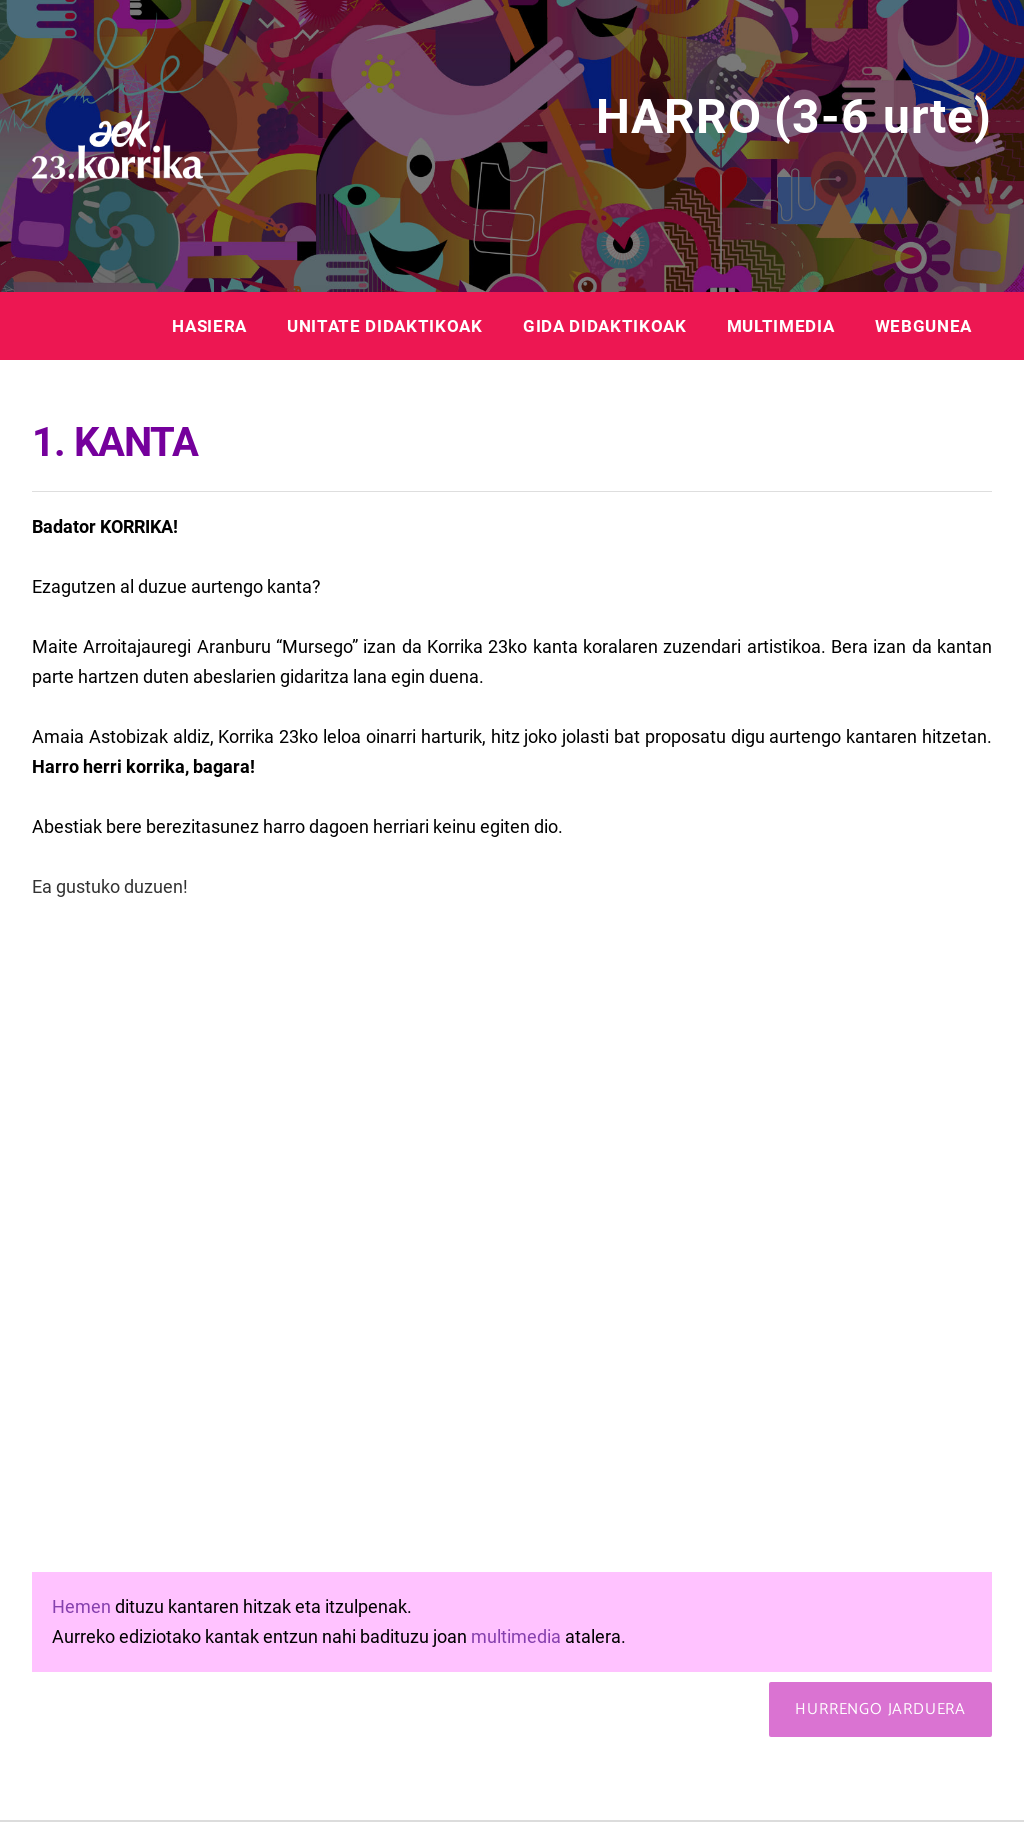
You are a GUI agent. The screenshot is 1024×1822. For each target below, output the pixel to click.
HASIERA (209, 326)
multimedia (516, 1636)
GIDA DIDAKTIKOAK (605, 326)
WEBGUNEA (923, 326)
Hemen (81, 1606)
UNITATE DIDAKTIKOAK (385, 326)
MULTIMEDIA (781, 326)
